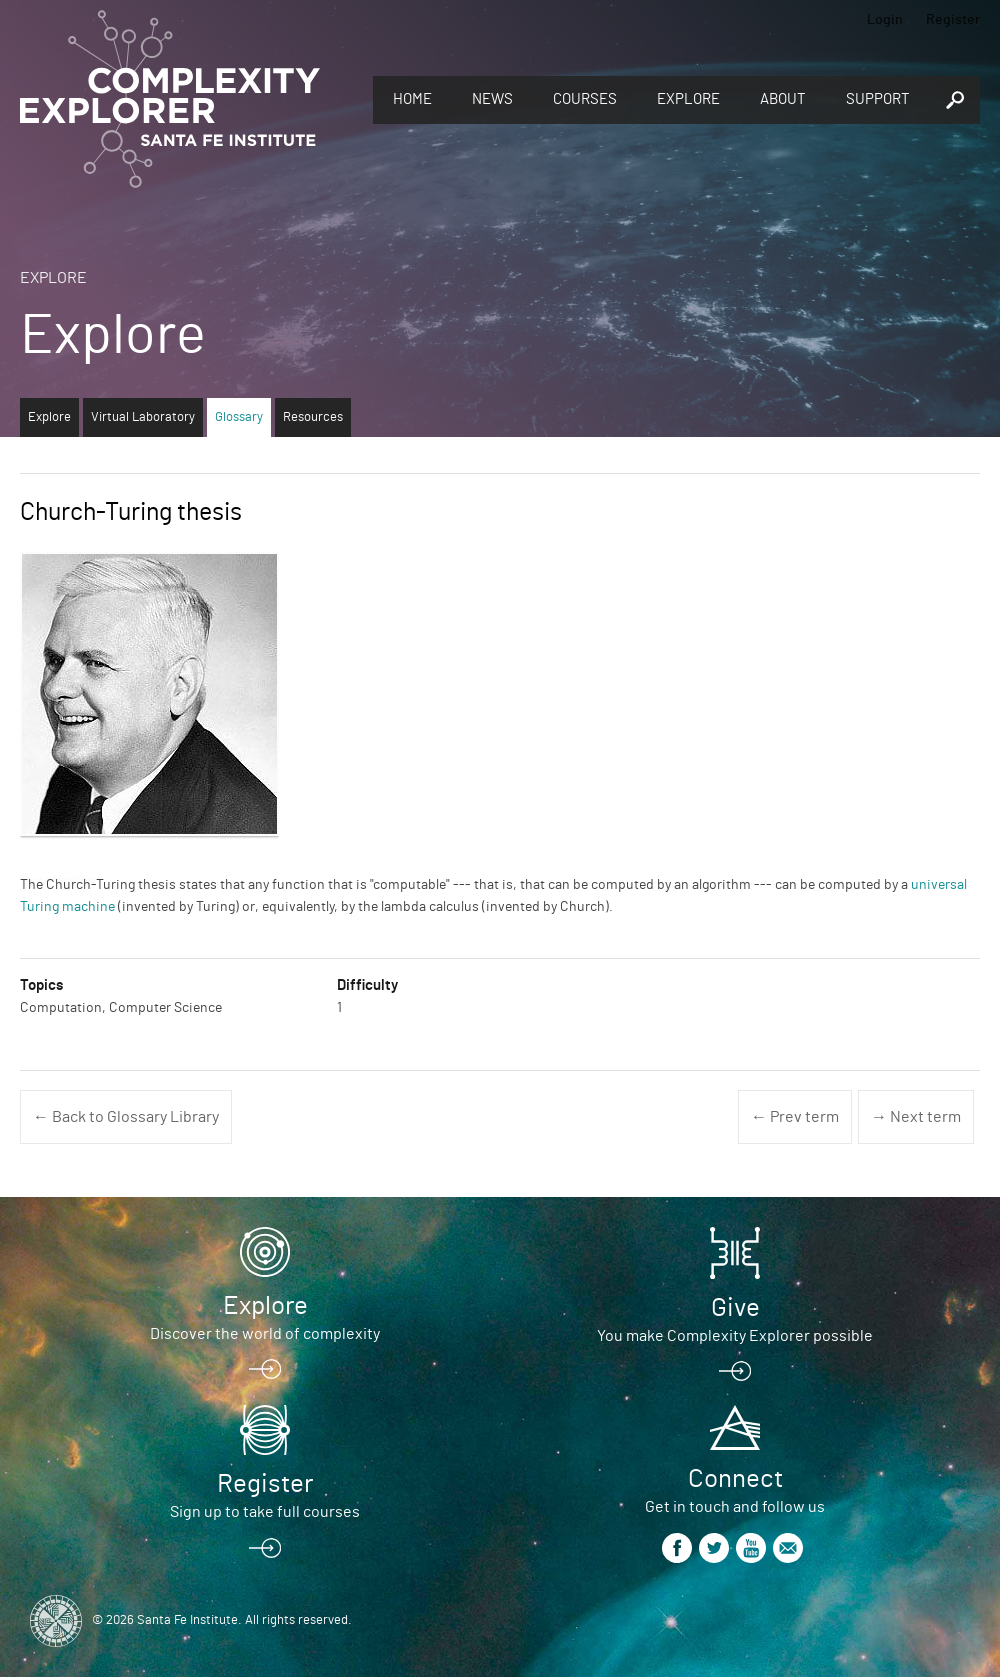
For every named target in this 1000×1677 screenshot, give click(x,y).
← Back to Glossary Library (126, 1117)
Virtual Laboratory (143, 417)
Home (412, 99)
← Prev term (795, 1117)
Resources (313, 417)
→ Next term (916, 1117)
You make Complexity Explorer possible (735, 1336)
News (492, 99)
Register (953, 20)
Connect (735, 1479)
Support (878, 99)
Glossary (239, 417)
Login (885, 20)
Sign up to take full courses (265, 1512)
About (783, 99)
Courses (585, 99)
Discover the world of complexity (265, 1334)
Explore (688, 99)
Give (735, 1308)
